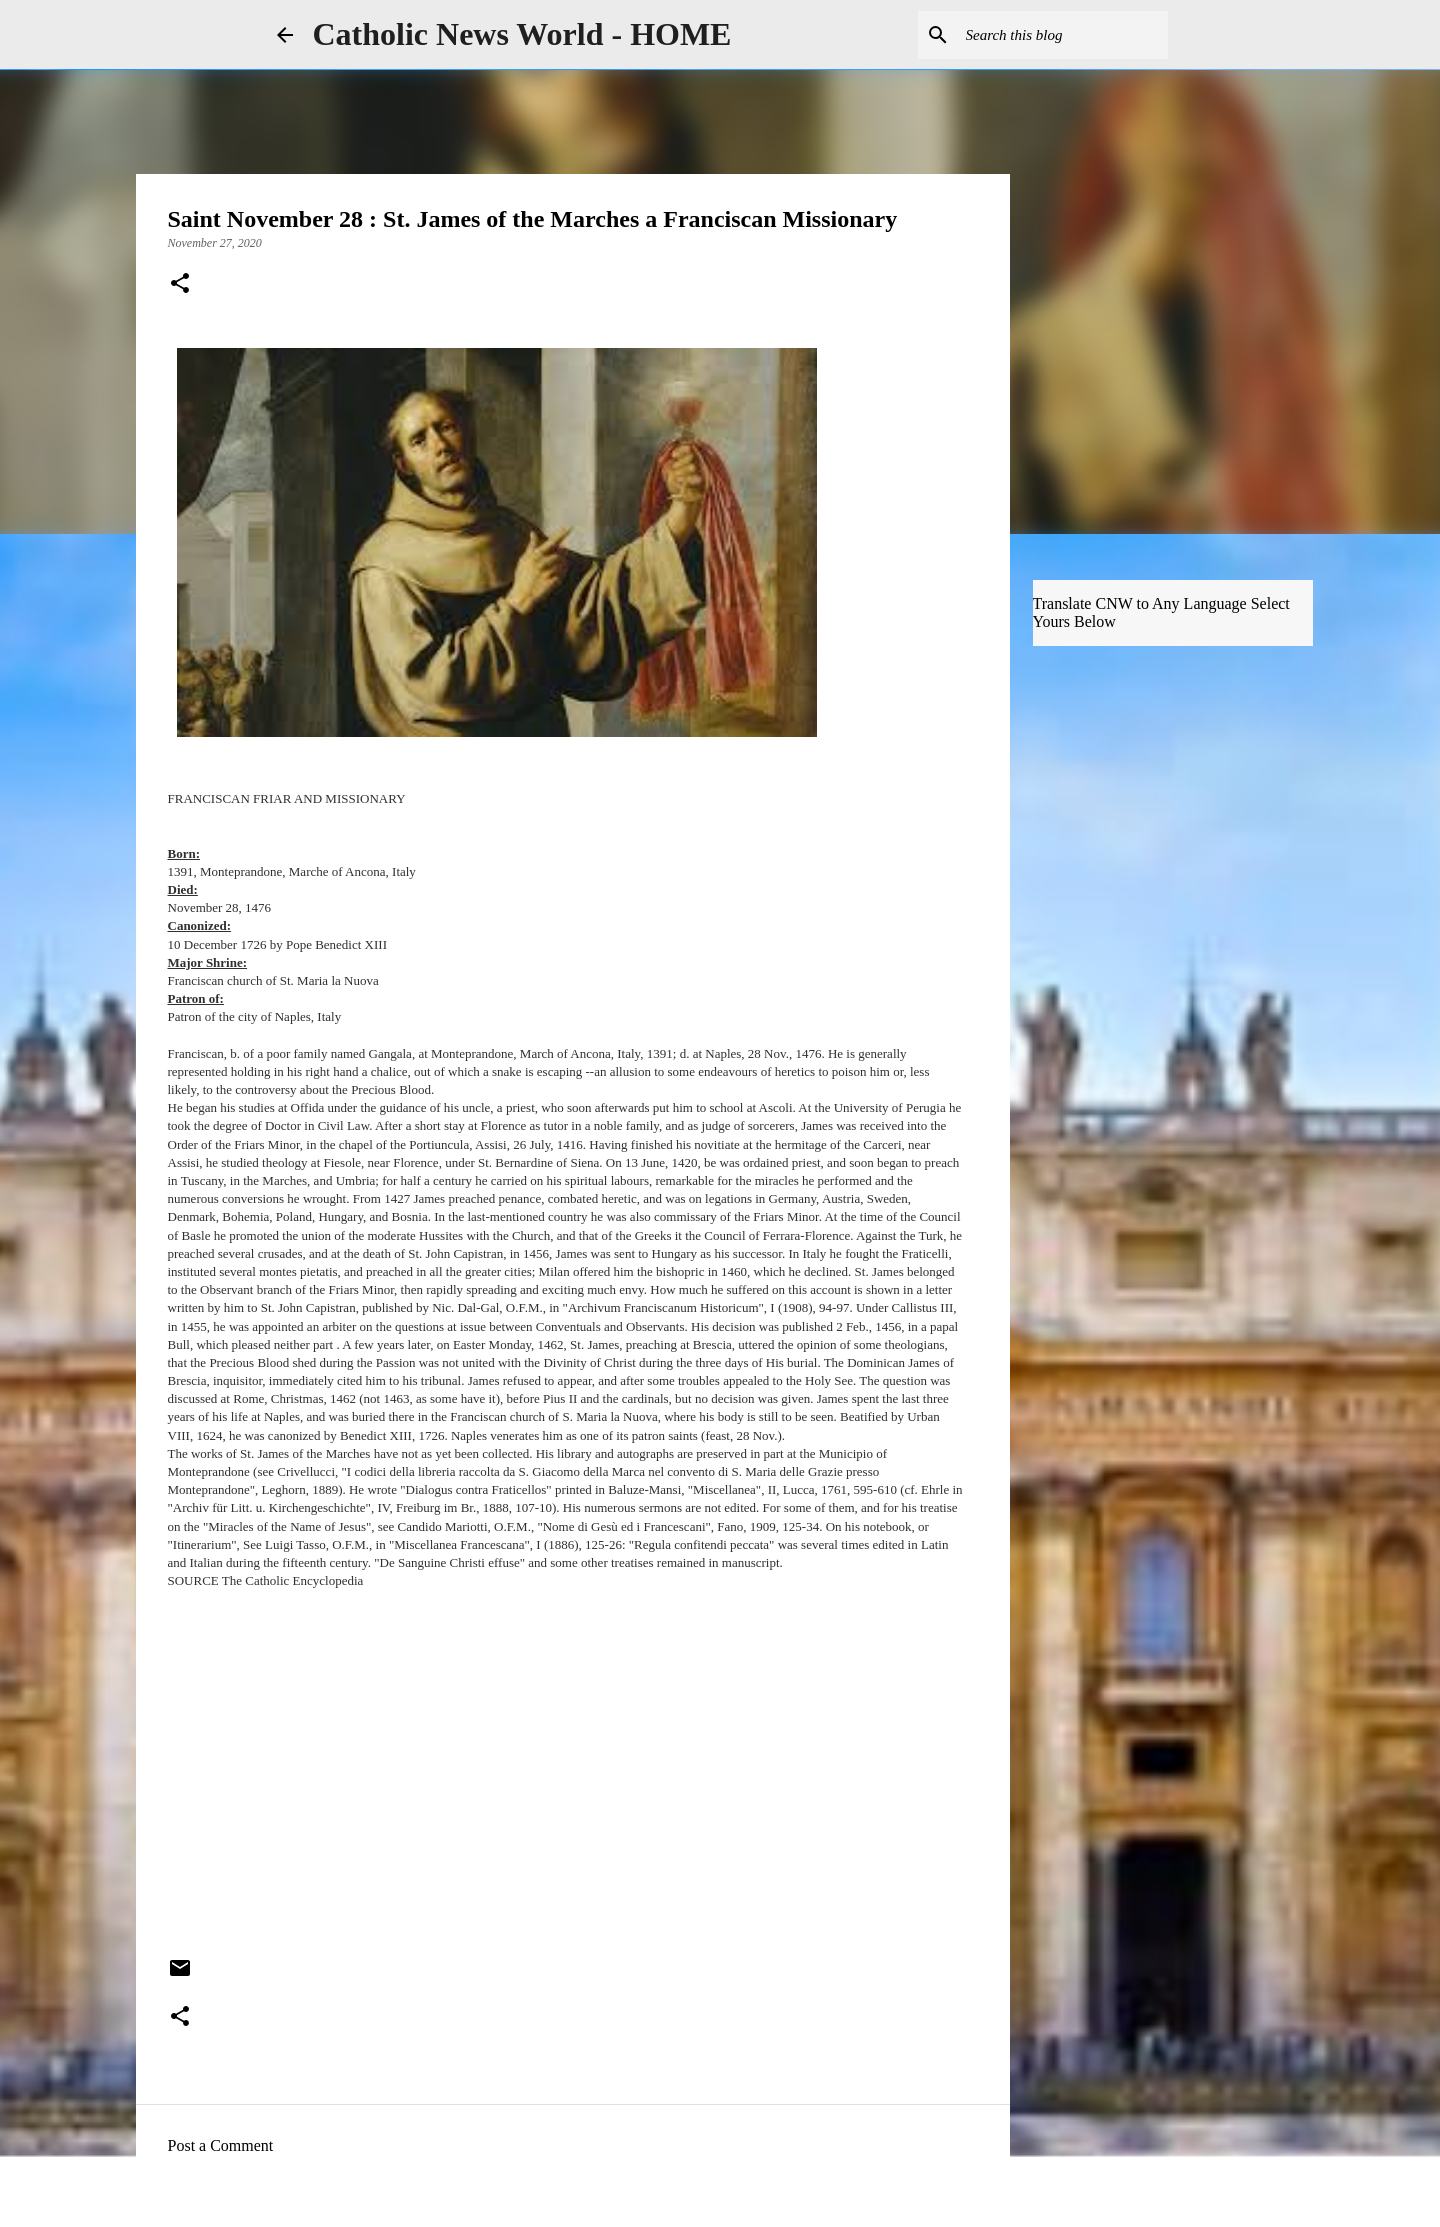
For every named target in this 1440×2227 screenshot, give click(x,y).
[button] (180, 285)
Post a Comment (221, 2145)
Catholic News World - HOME (522, 34)
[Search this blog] (1063, 35)
